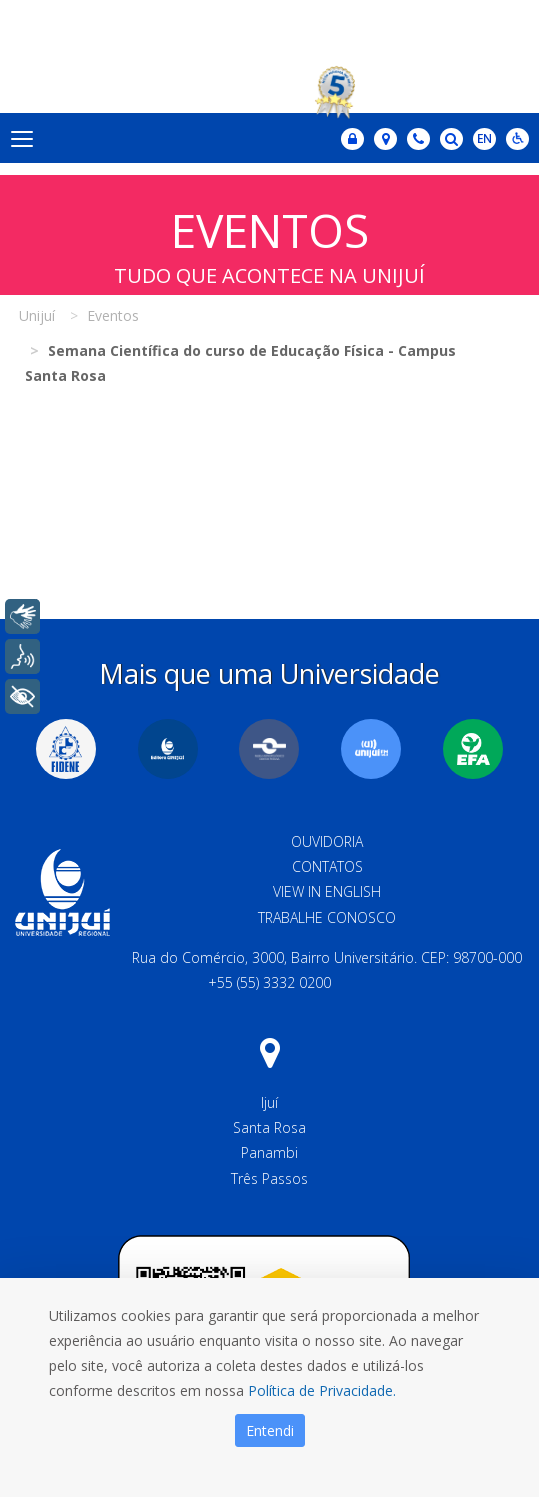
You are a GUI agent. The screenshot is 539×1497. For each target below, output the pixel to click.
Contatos (327, 866)
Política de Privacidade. (322, 1390)
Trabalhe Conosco (327, 917)
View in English (327, 891)
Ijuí (269, 1102)
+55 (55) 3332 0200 (269, 982)
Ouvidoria (327, 841)
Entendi (270, 1430)
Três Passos (269, 1178)
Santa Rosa (269, 1127)
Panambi (269, 1152)
